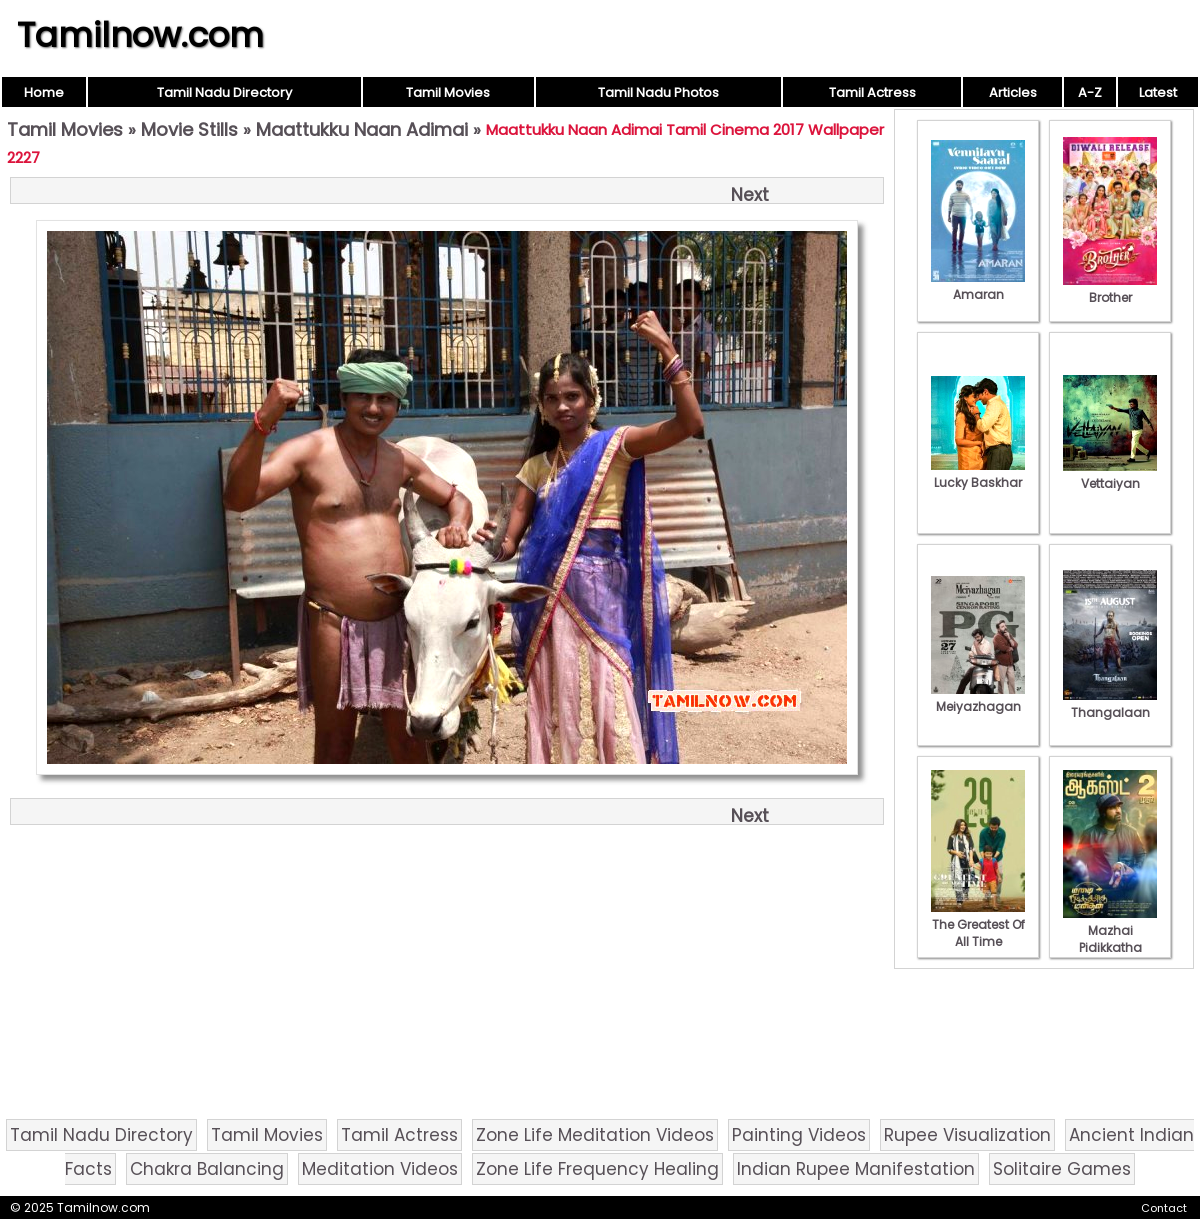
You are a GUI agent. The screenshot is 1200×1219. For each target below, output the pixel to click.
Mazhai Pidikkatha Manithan (1110, 939)
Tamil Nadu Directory (224, 92)
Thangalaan (1110, 704)
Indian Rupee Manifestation (856, 1169)
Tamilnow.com (140, 35)
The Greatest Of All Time (978, 924)
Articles (1013, 92)
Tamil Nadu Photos (658, 92)
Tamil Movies (448, 92)
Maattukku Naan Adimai (362, 129)
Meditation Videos (380, 1169)
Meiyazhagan (978, 698)
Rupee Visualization (967, 1135)
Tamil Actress (872, 92)
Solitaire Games (1062, 1169)
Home (44, 92)
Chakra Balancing (207, 1169)
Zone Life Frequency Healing (597, 1169)
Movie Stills (189, 129)
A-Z (1090, 92)
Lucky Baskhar (978, 474)
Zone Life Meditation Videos (595, 1135)
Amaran (978, 286)
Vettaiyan (1110, 475)
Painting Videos (799, 1135)
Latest (1158, 92)
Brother (1110, 289)
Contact (1164, 1208)
